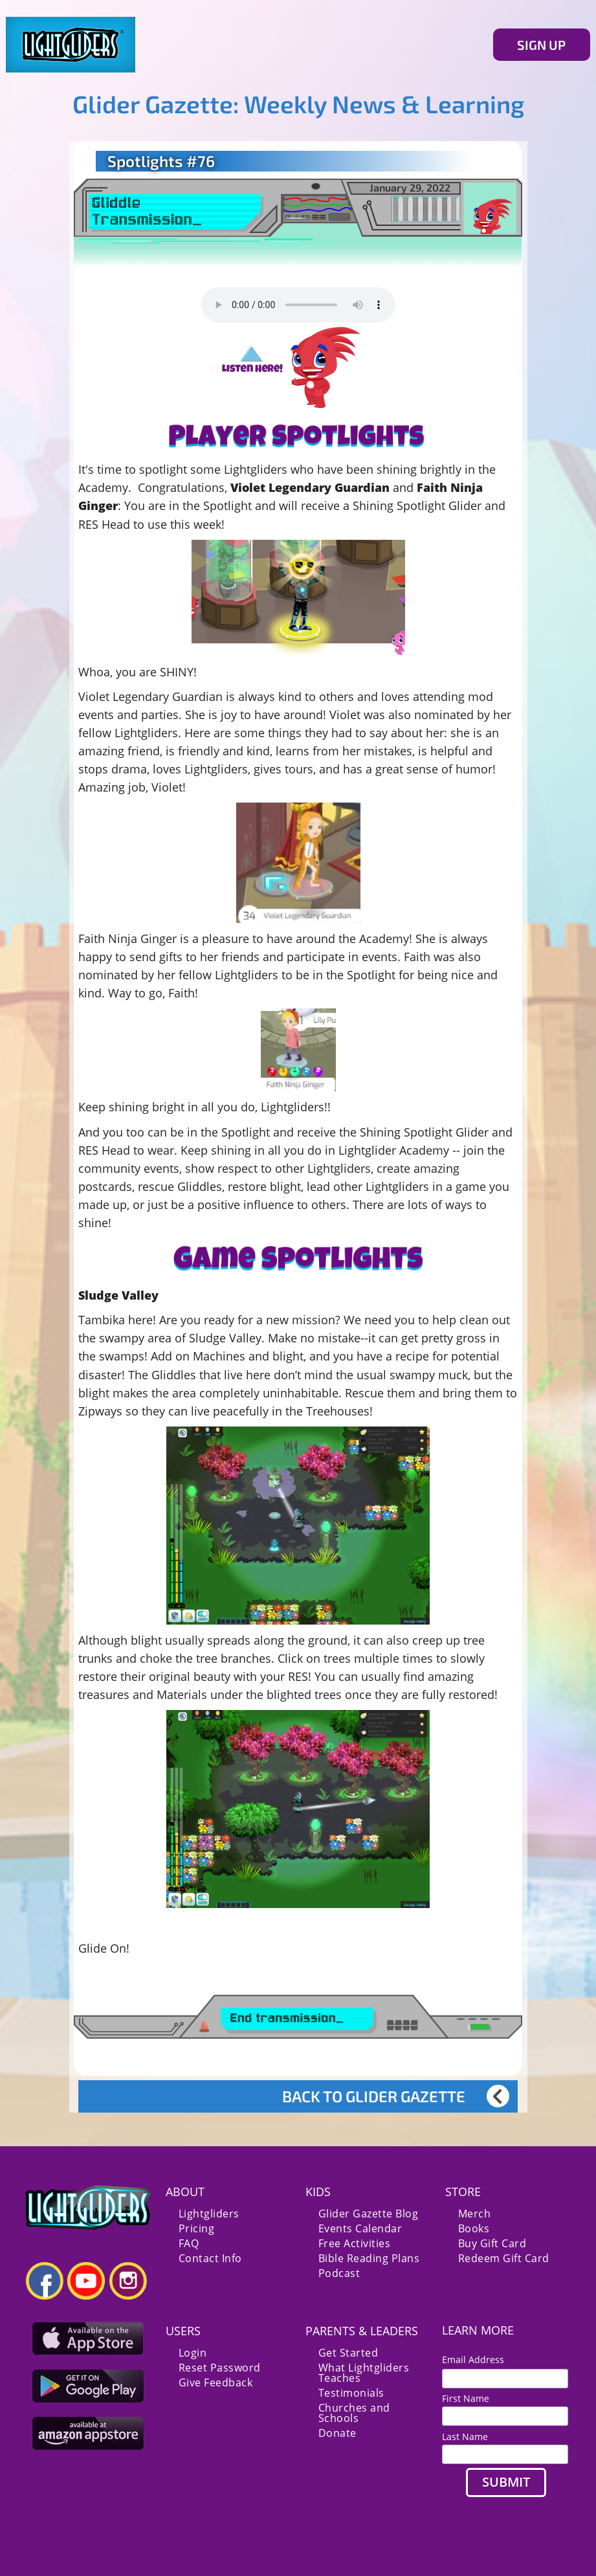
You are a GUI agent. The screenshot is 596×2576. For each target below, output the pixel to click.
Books (474, 2228)
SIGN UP (541, 44)
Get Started (348, 2353)
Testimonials (351, 2393)
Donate (337, 2433)
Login (193, 2353)
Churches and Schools (354, 2413)
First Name (465, 2398)
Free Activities (354, 2243)
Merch (474, 2213)
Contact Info (210, 2258)
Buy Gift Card (492, 2243)
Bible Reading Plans (369, 2258)
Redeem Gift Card (503, 2258)
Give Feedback (216, 2382)
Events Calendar (360, 2228)
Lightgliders (209, 2213)
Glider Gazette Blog (368, 2213)
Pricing (197, 2228)
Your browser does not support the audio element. (298, 304)
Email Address (478, 2359)
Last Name (465, 2436)
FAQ (189, 2243)
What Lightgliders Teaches (364, 2372)
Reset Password (220, 2367)
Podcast (339, 2273)
